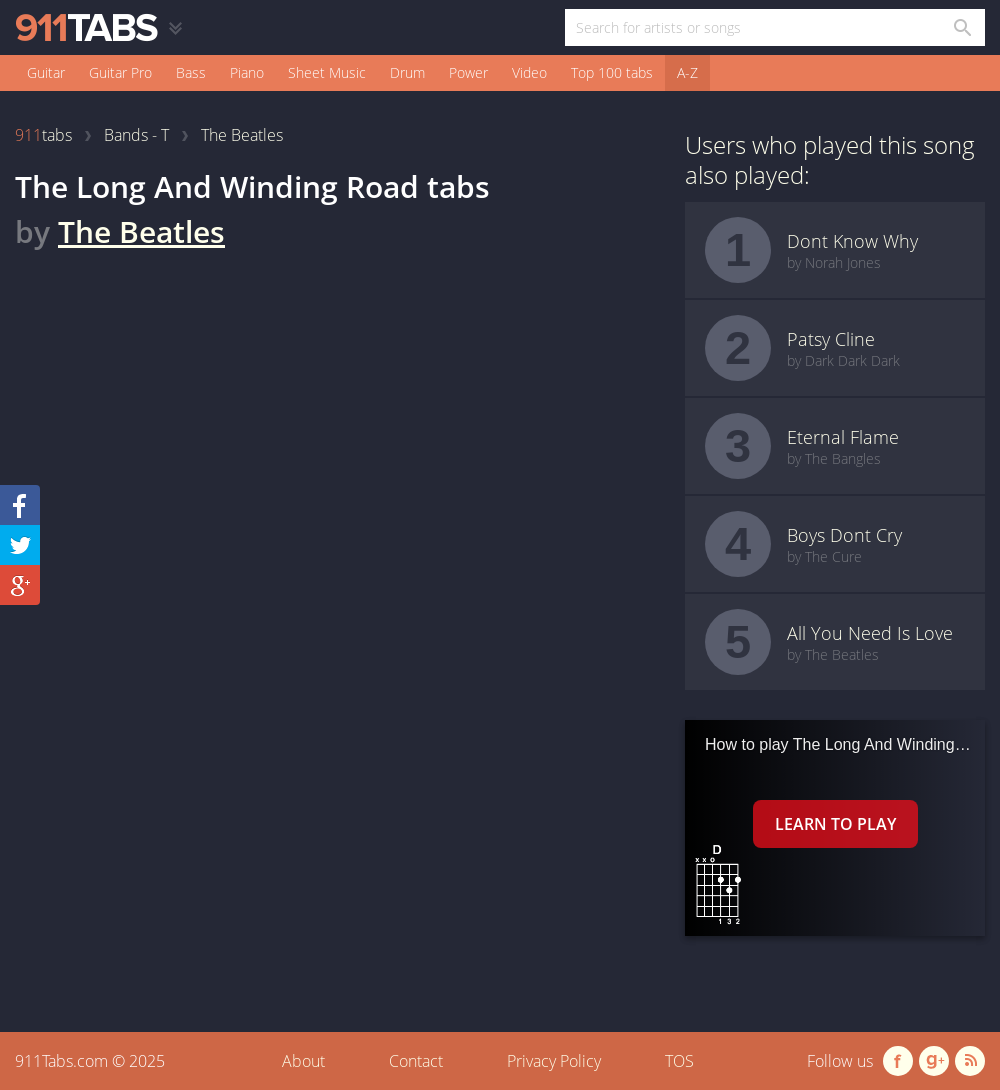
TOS (679, 1061)
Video (529, 72)
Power (468, 72)
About (303, 1061)
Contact (416, 1061)
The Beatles (141, 231)
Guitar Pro (120, 72)
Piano (247, 72)
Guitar (46, 72)
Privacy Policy (554, 1061)
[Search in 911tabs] (961, 27)
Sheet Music (327, 72)
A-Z (687, 72)
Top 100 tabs (612, 72)
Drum (407, 72)
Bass (191, 72)
